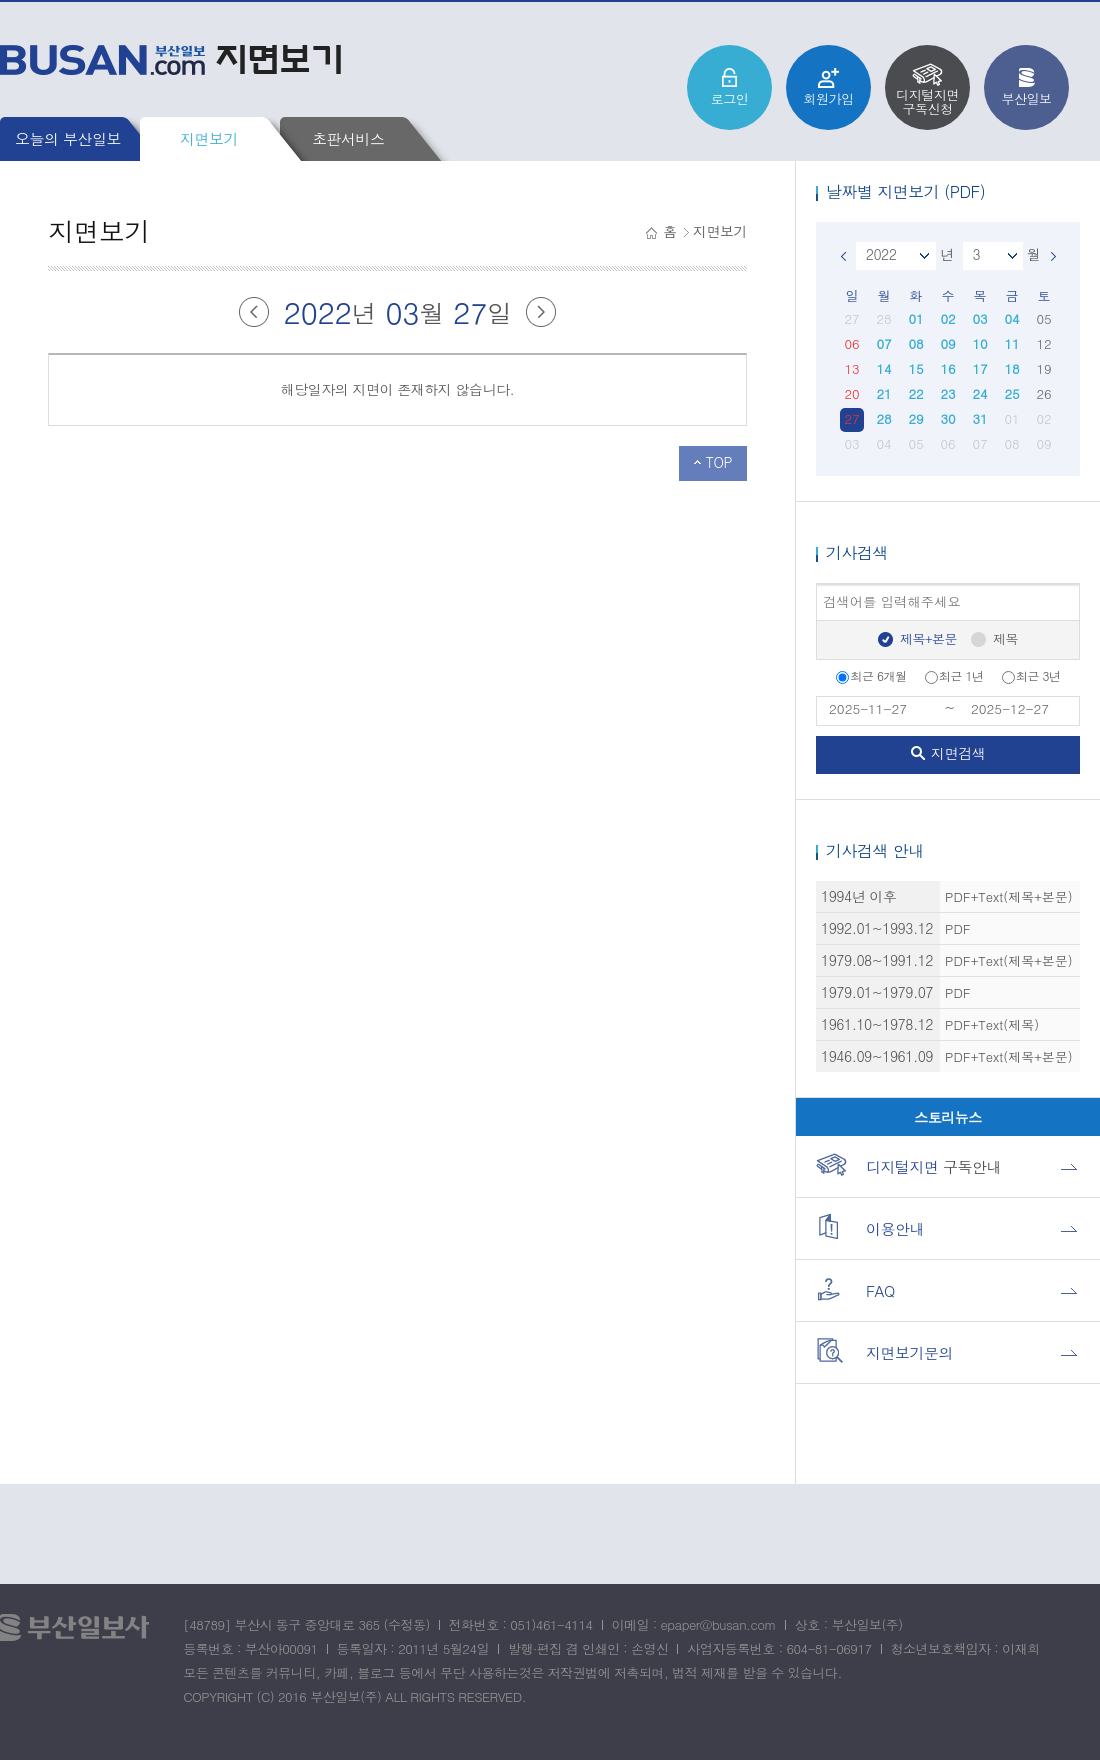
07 (883, 343)
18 (1011, 368)
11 (1011, 343)
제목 (1005, 638)
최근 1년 (954, 675)
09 (947, 343)
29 (915, 418)
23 (947, 393)
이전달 (254, 312)
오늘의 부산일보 (68, 138)
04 (1011, 318)
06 (851, 343)
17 (979, 368)
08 (915, 343)
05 (1043, 318)
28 (883, 318)
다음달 (541, 312)
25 (1011, 393)
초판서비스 (348, 138)
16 (947, 368)
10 (979, 343)
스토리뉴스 (948, 1117)
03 (979, 318)
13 (851, 368)
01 (915, 318)
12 (1043, 343)
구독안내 (908, 1164)
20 (851, 393)
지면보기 (209, 138)
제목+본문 (928, 638)
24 (979, 393)
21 (883, 393)
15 (915, 368)
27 (851, 318)
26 (1043, 393)
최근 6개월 (871, 675)
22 (915, 393)
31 (979, 418)
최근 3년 (1031, 675)
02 (947, 318)
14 (883, 368)
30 (947, 418)
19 (1043, 368)
